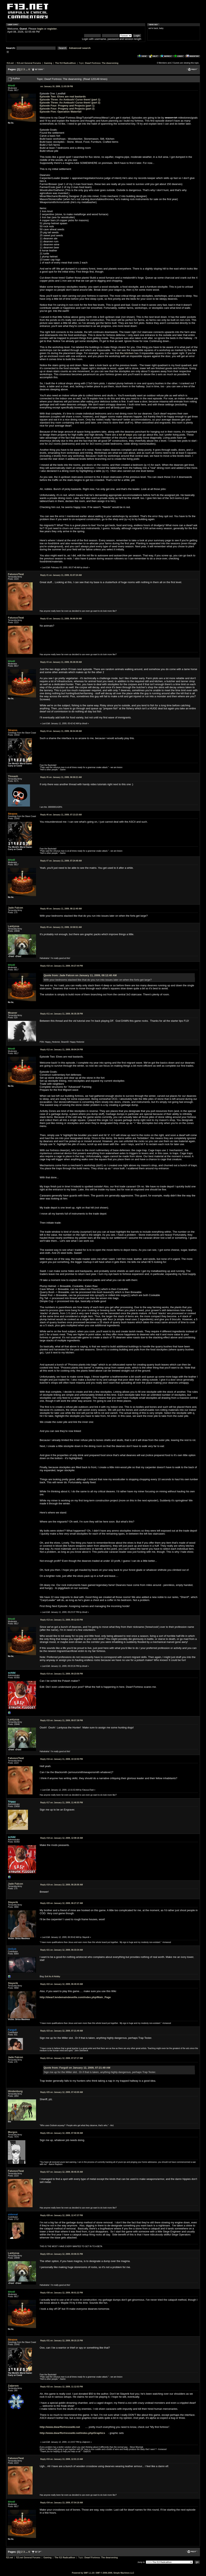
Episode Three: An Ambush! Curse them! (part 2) (70, 102)
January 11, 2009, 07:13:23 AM (61, 815)
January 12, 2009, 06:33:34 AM (61, 1950)
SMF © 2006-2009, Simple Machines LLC (115, 2573)
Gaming (48, 63)
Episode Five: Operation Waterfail (60, 111)
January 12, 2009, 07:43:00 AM (61, 2092)
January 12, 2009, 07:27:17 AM (61, 2058)
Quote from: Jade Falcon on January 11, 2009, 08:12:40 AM (80, 975)
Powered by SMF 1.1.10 (83, 2573)
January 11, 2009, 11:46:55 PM (61, 1802)
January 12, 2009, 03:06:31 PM (61, 2254)
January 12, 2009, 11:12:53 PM (61, 2387)
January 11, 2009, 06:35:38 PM (61, 1014)
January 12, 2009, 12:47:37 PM (61, 2215)
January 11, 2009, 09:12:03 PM (61, 1620)
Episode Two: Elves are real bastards (63, 96)
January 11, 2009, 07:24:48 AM (61, 861)
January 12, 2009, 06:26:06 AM (61, 1885)
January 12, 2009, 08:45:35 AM (61, 2172)
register (52, 28)
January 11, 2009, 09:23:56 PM (61, 1674)
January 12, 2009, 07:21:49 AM (61, 2031)
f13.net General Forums (29, 63)
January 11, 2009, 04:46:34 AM (61, 619)
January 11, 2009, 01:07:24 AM (61, 575)
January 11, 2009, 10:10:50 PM (61, 1759)
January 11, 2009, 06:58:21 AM (61, 777)
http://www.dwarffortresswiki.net (60, 2426)
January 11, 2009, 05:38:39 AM (61, 662)
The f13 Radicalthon (65, 63)
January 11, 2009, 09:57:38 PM (61, 1720)
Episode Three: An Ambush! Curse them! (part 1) (70, 99)
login (40, 28)
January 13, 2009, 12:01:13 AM (61, 2459)
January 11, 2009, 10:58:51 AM (61, 927)
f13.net (10, 63)
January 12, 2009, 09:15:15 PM (61, 2340)
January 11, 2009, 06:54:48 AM (61, 731)
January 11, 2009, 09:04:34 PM (61, 1049)
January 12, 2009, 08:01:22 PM (61, 2293)
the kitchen (127, 353)
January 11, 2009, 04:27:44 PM (61, 966)
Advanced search (80, 48)
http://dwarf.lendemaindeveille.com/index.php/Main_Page (75, 1997)
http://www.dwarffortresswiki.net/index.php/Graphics (72, 2432)
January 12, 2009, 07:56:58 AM (61, 2133)
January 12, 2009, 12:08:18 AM (61, 1838)
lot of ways (125, 434)
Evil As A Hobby (52, 1976)
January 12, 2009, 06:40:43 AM (61, 1984)
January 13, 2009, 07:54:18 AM (61, 2503)
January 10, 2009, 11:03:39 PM (56, 86)
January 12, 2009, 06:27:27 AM (61, 1903)
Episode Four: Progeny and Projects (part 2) (67, 108)
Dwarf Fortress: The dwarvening (101, 63)
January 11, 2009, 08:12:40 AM (61, 909)
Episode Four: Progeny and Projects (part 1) (67, 105)
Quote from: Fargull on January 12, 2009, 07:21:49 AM (77, 2067)
